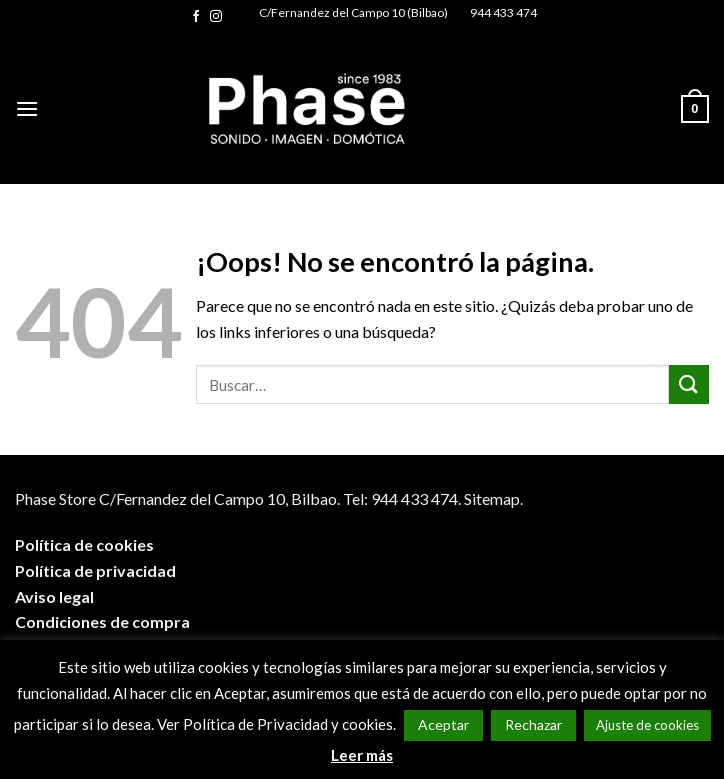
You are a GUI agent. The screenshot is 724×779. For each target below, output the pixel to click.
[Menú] (27, 108)
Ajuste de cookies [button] (647, 725)
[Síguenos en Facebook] (196, 17)
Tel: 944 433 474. (402, 498)
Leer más (362, 755)
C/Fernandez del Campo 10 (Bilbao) (353, 12)
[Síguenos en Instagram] (216, 17)
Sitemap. (493, 498)
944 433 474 (503, 12)
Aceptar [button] (443, 724)
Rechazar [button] (533, 724)
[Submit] (689, 384)
